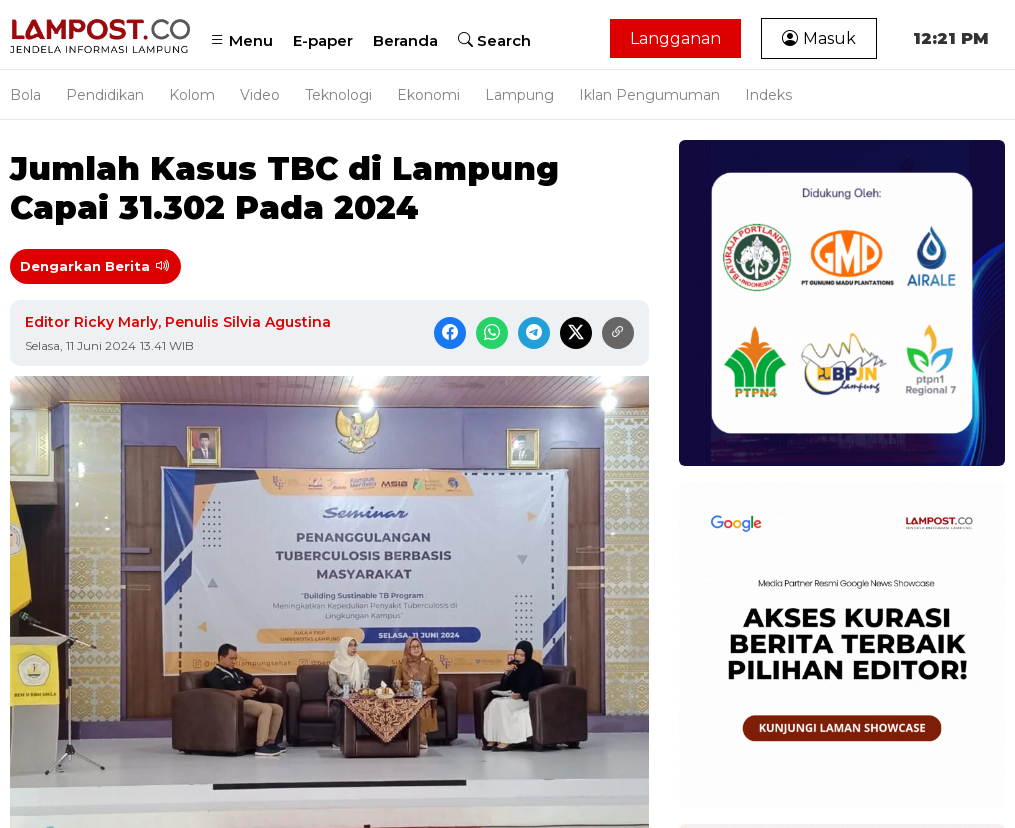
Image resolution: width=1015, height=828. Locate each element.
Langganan (675, 38)
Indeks (768, 95)
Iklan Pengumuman (649, 95)
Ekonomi (428, 95)
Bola (25, 95)
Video (260, 95)
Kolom (192, 95)
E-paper (323, 40)
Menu (241, 40)
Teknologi (338, 95)
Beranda (405, 40)
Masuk (819, 38)
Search (494, 40)
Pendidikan (105, 95)
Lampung (519, 95)
